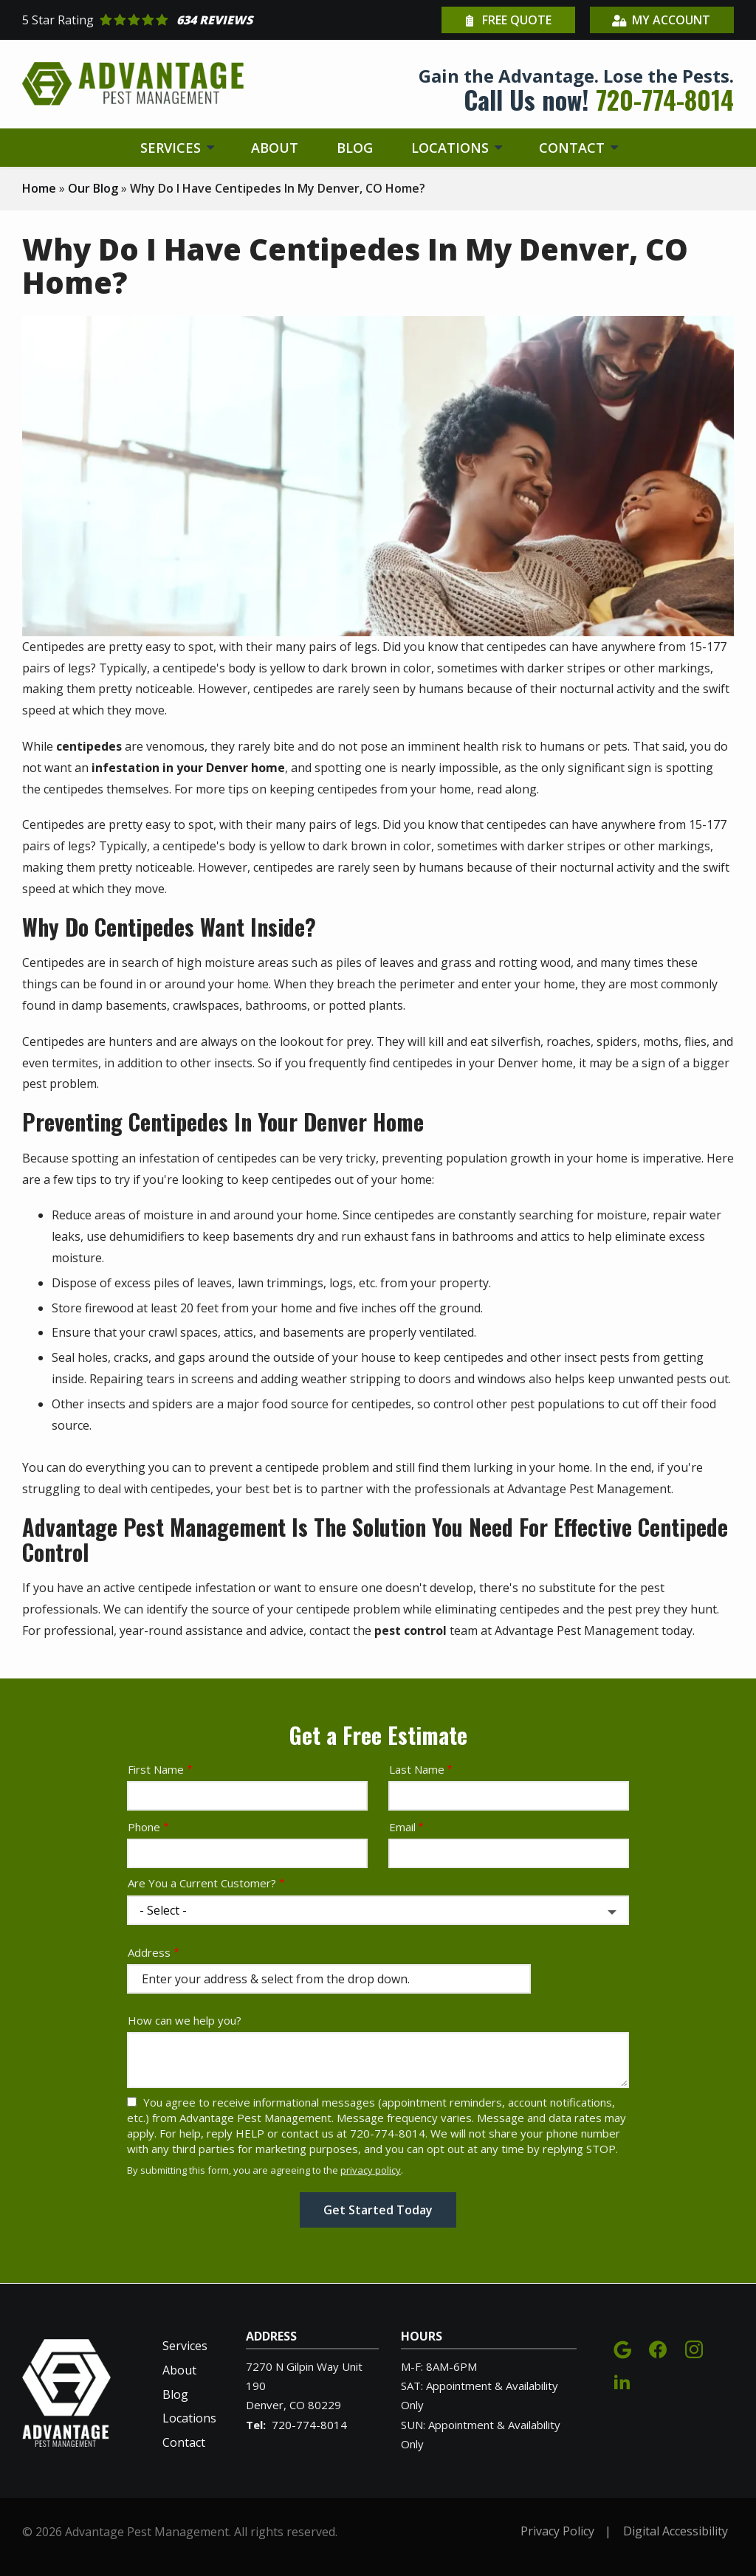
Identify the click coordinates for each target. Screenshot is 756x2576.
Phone (144, 1826)
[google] (622, 2347)
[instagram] (694, 2347)
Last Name (416, 1769)
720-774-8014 (309, 2424)
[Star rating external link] (200, 20)
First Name (156, 1769)
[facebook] (658, 2347)
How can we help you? (184, 2020)
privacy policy (370, 2170)
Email (402, 1826)
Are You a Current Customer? (202, 1883)
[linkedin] (622, 2379)
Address (149, 1952)
